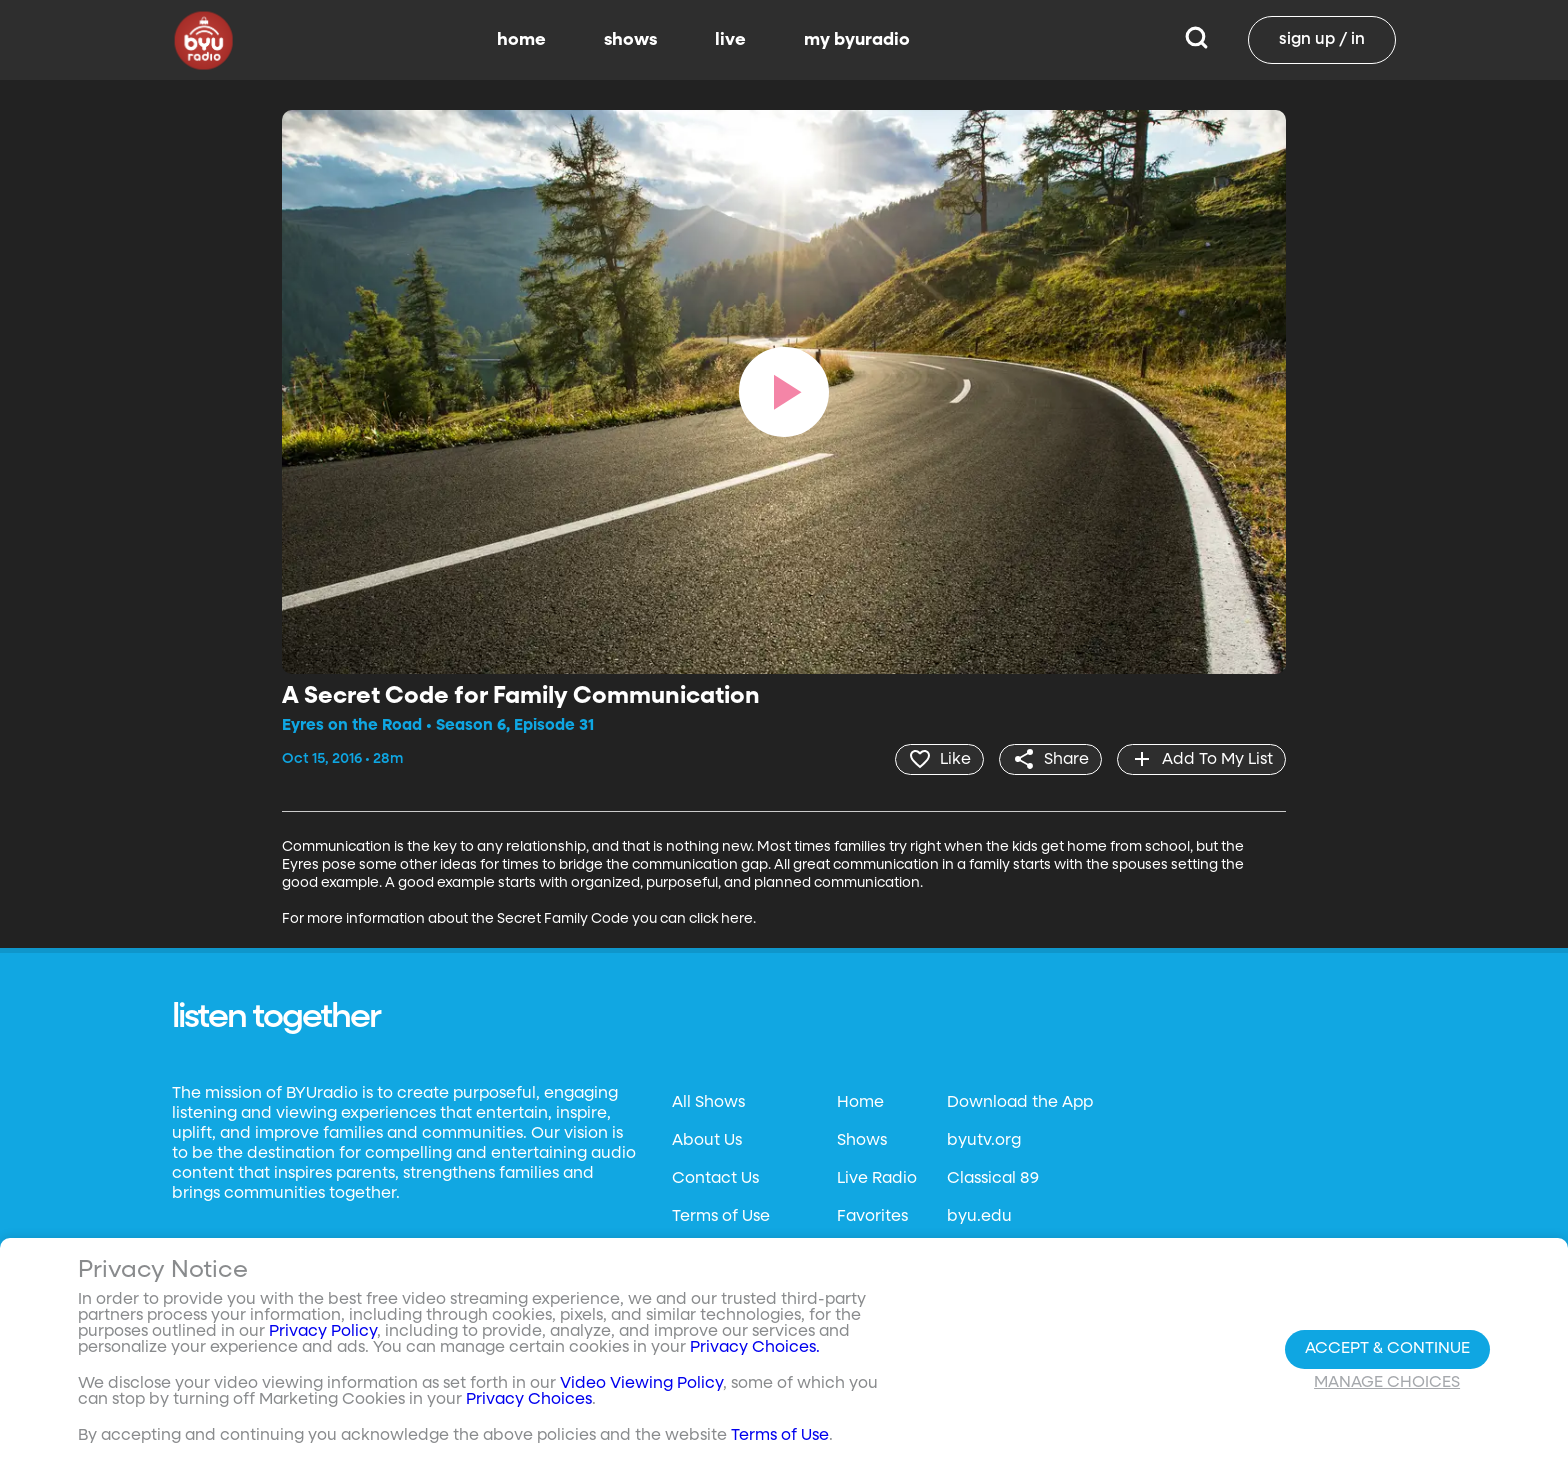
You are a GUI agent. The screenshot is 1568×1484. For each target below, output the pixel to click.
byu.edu (979, 1217)
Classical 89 (993, 1179)
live (730, 40)
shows (630, 40)
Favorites (872, 1217)
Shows (862, 1141)
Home (860, 1103)
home (521, 40)
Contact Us (715, 1179)
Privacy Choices (529, 1400)
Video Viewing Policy (641, 1384)
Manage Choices (1387, 1383)
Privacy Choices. (755, 1348)
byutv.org (984, 1141)
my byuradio (857, 40)
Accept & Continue (1387, 1349)
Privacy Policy (323, 1332)
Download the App (1020, 1103)
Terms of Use (721, 1217)
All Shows (708, 1103)
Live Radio (877, 1179)
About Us (707, 1141)
